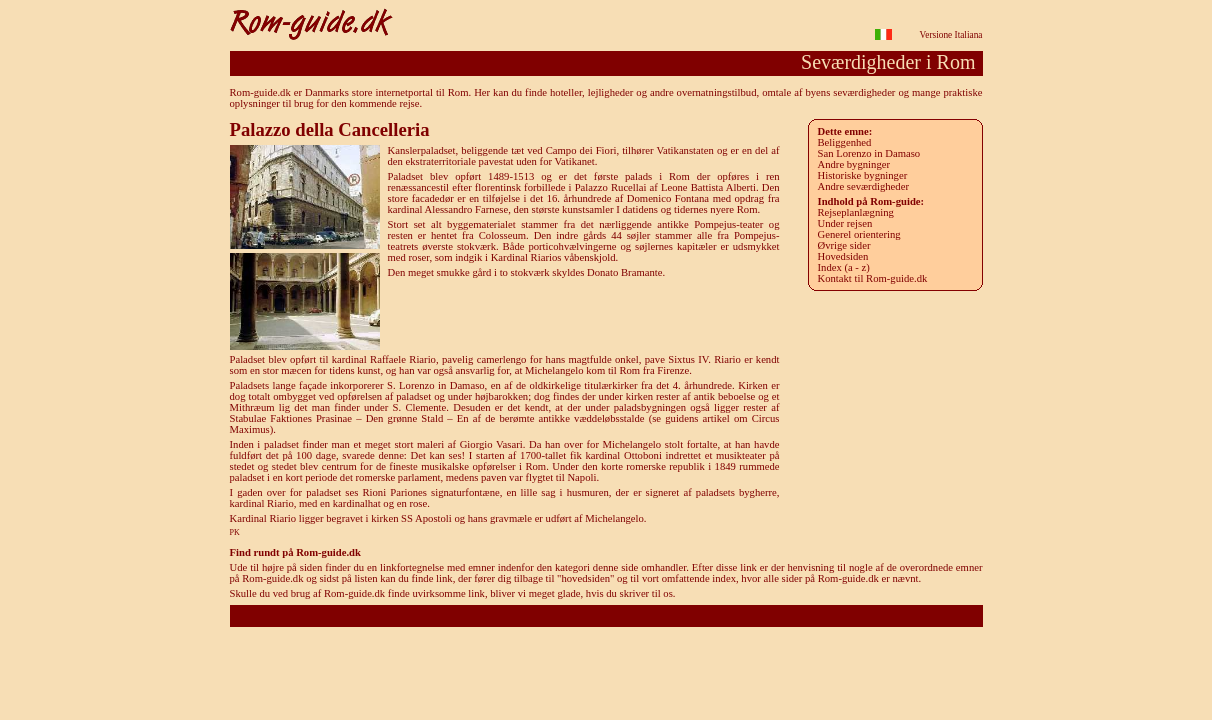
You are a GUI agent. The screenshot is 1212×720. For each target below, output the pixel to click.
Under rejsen (845, 223)
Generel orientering (859, 234)
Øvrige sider (844, 245)
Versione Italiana (951, 35)
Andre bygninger (854, 164)
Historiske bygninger (863, 175)
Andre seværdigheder (863, 186)
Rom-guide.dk (605, 615)
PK (235, 532)
